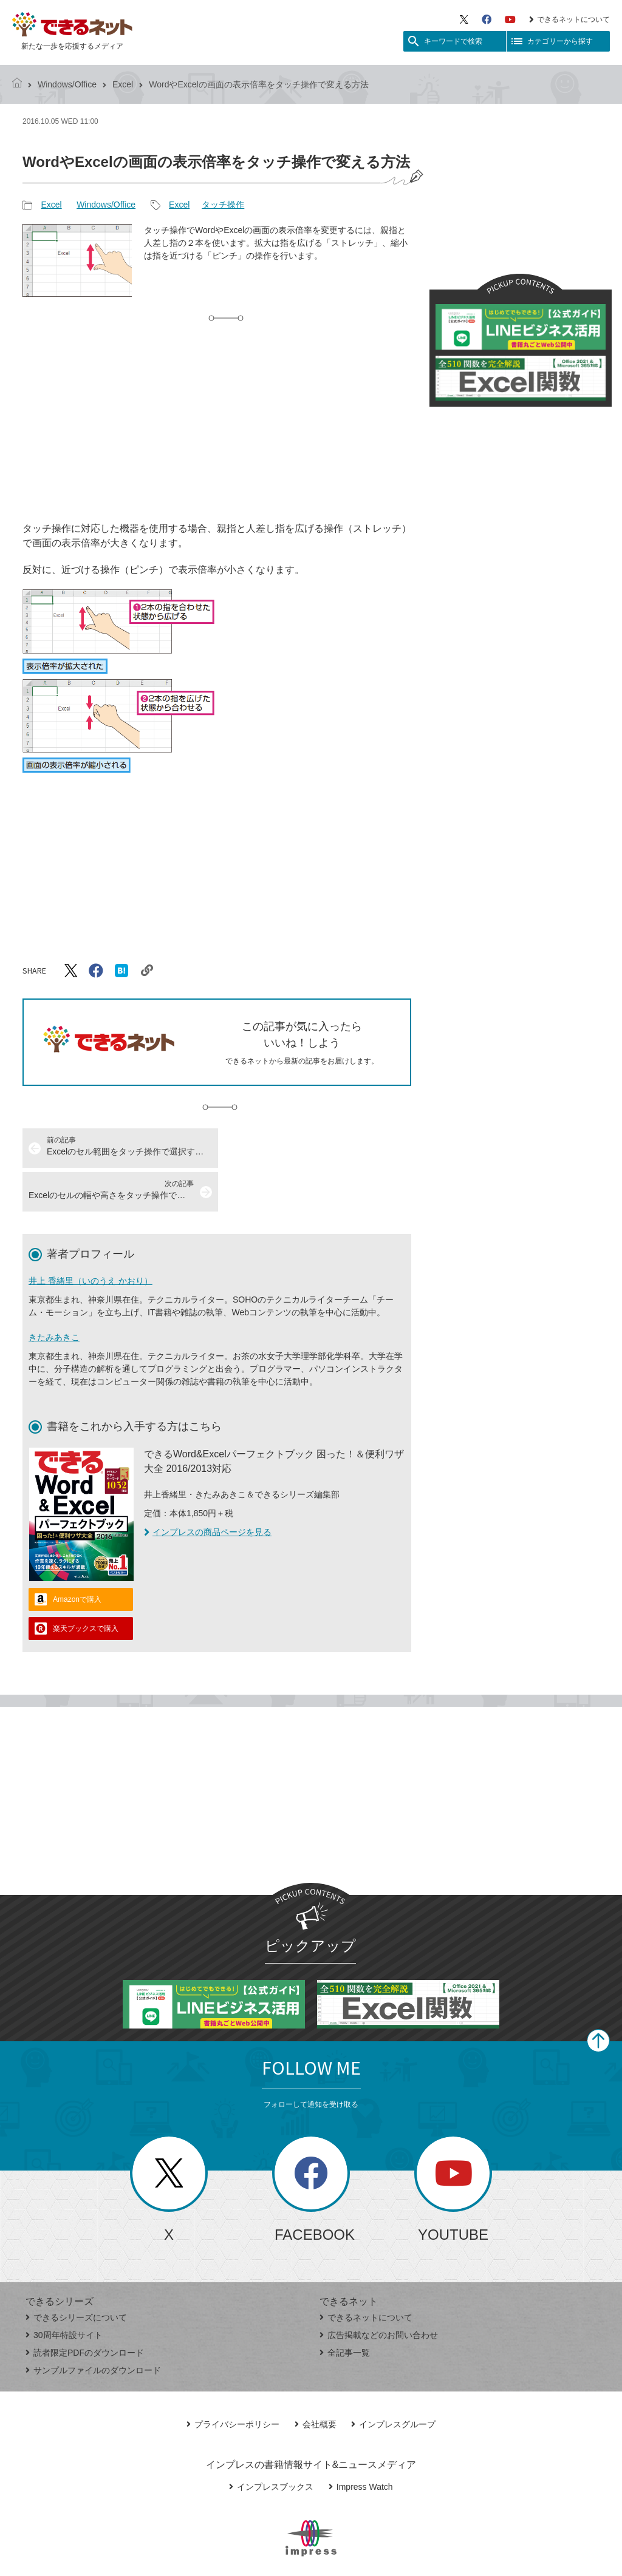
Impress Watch (361, 2443)
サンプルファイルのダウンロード (93, 2326)
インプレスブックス (271, 2443)
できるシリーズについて (76, 2274)
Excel (122, 84)
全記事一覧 (345, 2309)
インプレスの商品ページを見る (208, 1488)
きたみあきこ (54, 1293)
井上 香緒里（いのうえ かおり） (90, 1237)
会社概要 (316, 2380)
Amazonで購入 (77, 1555)
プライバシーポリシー (232, 2380)
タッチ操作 (223, 204)
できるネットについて (569, 19)
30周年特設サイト (64, 2291)
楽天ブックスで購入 (85, 1585)
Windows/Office (67, 84)
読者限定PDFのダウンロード (85, 2309)
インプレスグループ (393, 2380)
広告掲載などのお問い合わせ (379, 2291)
